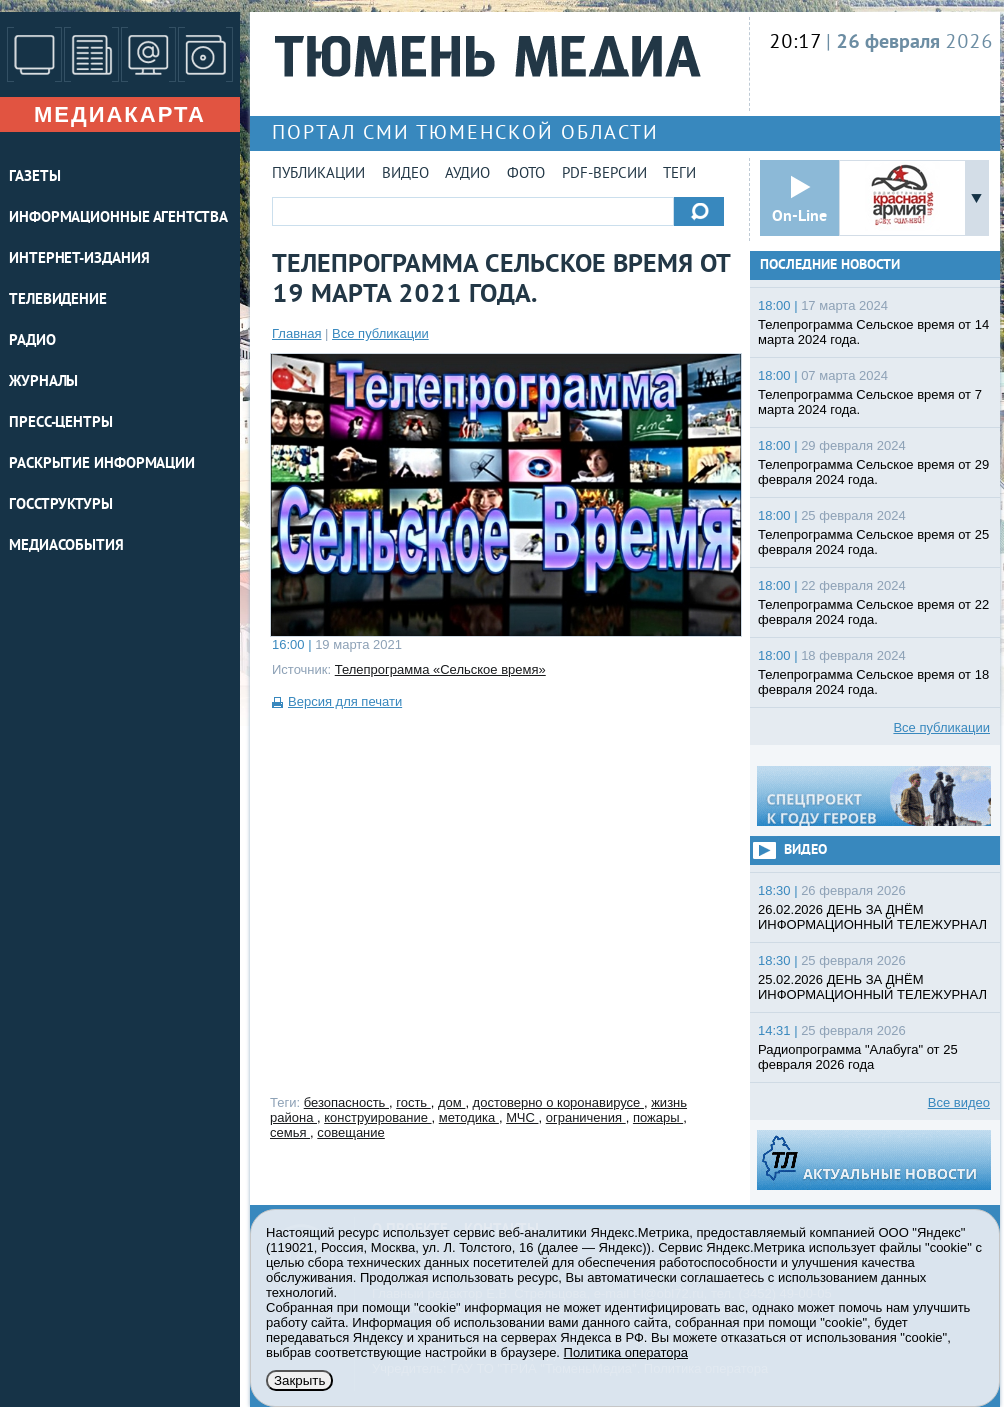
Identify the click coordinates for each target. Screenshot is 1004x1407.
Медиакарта (120, 114)
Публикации (318, 174)
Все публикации (380, 333)
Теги (679, 174)
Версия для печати (345, 701)
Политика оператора (626, 1352)
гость (413, 1102)
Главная (296, 333)
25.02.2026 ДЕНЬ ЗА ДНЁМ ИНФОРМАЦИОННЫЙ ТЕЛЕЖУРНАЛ (872, 987)
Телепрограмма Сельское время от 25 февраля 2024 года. (873, 542)
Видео (405, 174)
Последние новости (830, 265)
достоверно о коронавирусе (558, 1102)
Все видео (959, 1102)
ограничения (586, 1117)
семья (290, 1132)
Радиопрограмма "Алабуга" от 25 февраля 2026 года (858, 1057)
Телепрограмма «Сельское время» (440, 669)
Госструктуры (61, 505)
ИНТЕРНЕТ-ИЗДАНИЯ (79, 259)
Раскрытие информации (102, 464)
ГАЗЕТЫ (34, 177)
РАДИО (32, 341)
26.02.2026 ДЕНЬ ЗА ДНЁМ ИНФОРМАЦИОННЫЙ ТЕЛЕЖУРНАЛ (872, 917)
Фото (526, 174)
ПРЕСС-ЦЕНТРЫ (61, 423)
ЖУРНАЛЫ (43, 382)
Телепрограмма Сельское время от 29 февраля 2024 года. (873, 472)
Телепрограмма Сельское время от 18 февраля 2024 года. (873, 682)
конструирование (377, 1117)
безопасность (346, 1102)
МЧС (522, 1117)
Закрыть (299, 1380)
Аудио (467, 174)
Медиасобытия (66, 546)
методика (469, 1117)
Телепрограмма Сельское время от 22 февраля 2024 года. (873, 612)
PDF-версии (604, 174)
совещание (350, 1132)
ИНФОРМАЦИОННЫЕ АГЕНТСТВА (118, 218)
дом (451, 1102)
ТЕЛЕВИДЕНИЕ (58, 300)
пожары (658, 1117)
